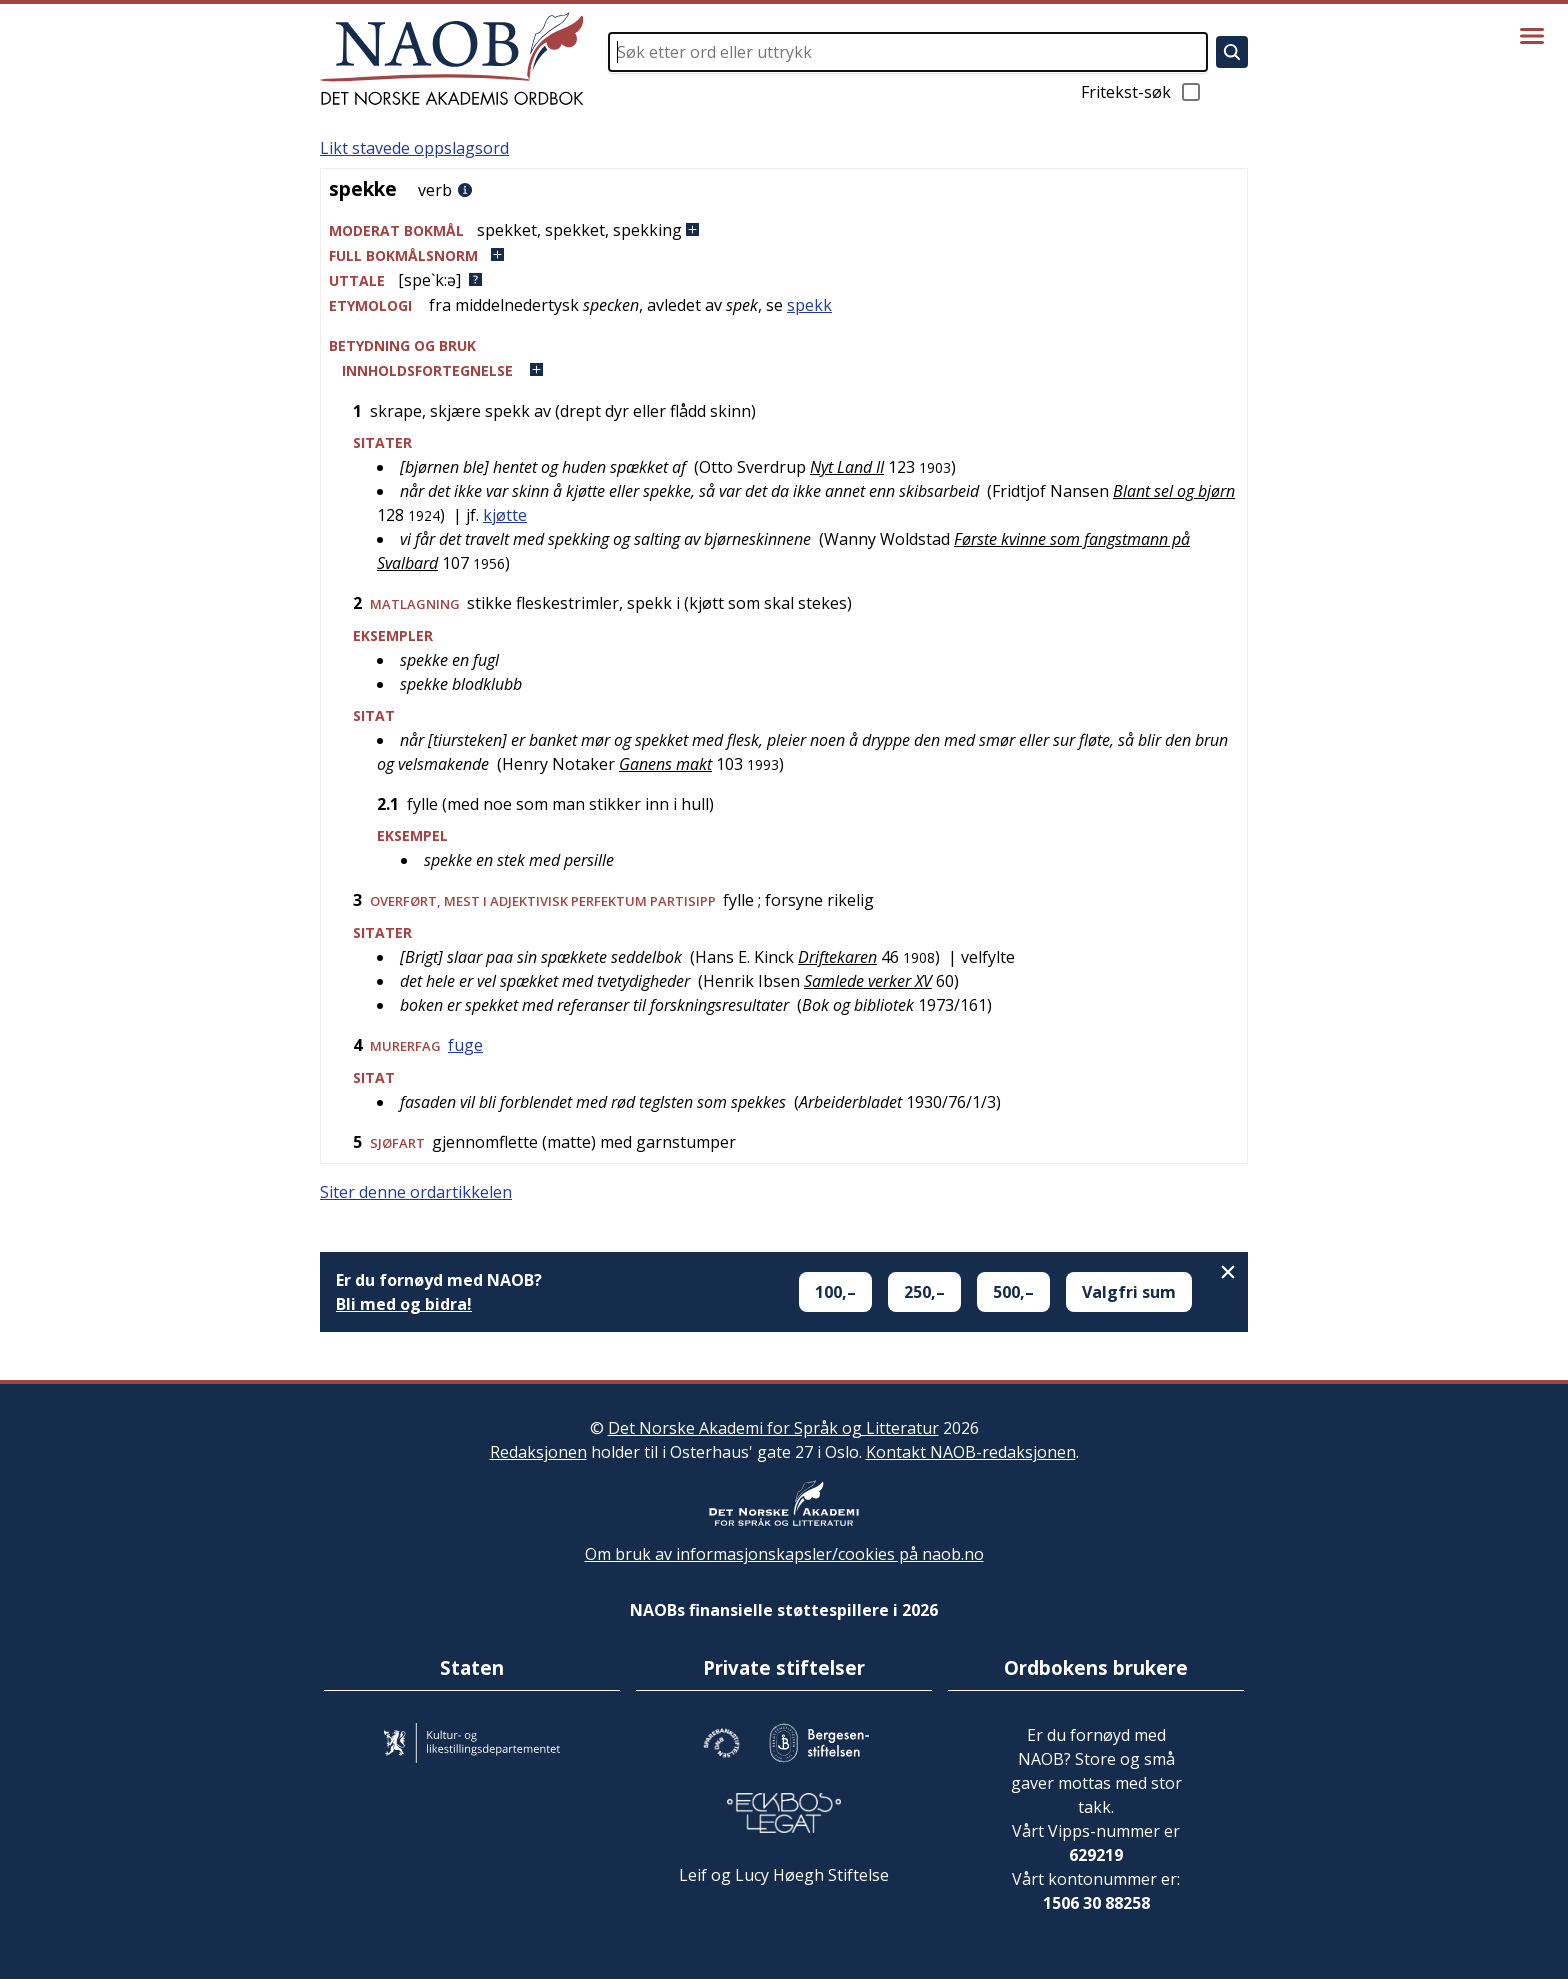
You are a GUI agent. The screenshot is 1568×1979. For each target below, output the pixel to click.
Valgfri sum (1129, 1292)
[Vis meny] (1532, 36)
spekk (809, 305)
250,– (924, 1292)
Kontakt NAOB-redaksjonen (971, 1452)
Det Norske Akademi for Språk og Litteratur (773, 1428)
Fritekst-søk (1142, 92)
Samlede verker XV (868, 981)
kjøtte (505, 515)
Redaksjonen (538, 1452)
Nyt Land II (847, 467)
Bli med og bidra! (404, 1304)
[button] (784, 230)
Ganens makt (665, 764)
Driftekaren (837, 957)
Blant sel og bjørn (1174, 491)
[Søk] (1232, 52)
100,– (835, 1292)
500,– (1013, 1292)
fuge (465, 1045)
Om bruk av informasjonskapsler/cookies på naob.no (784, 1554)
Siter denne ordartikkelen (416, 1192)
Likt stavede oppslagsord (414, 148)
